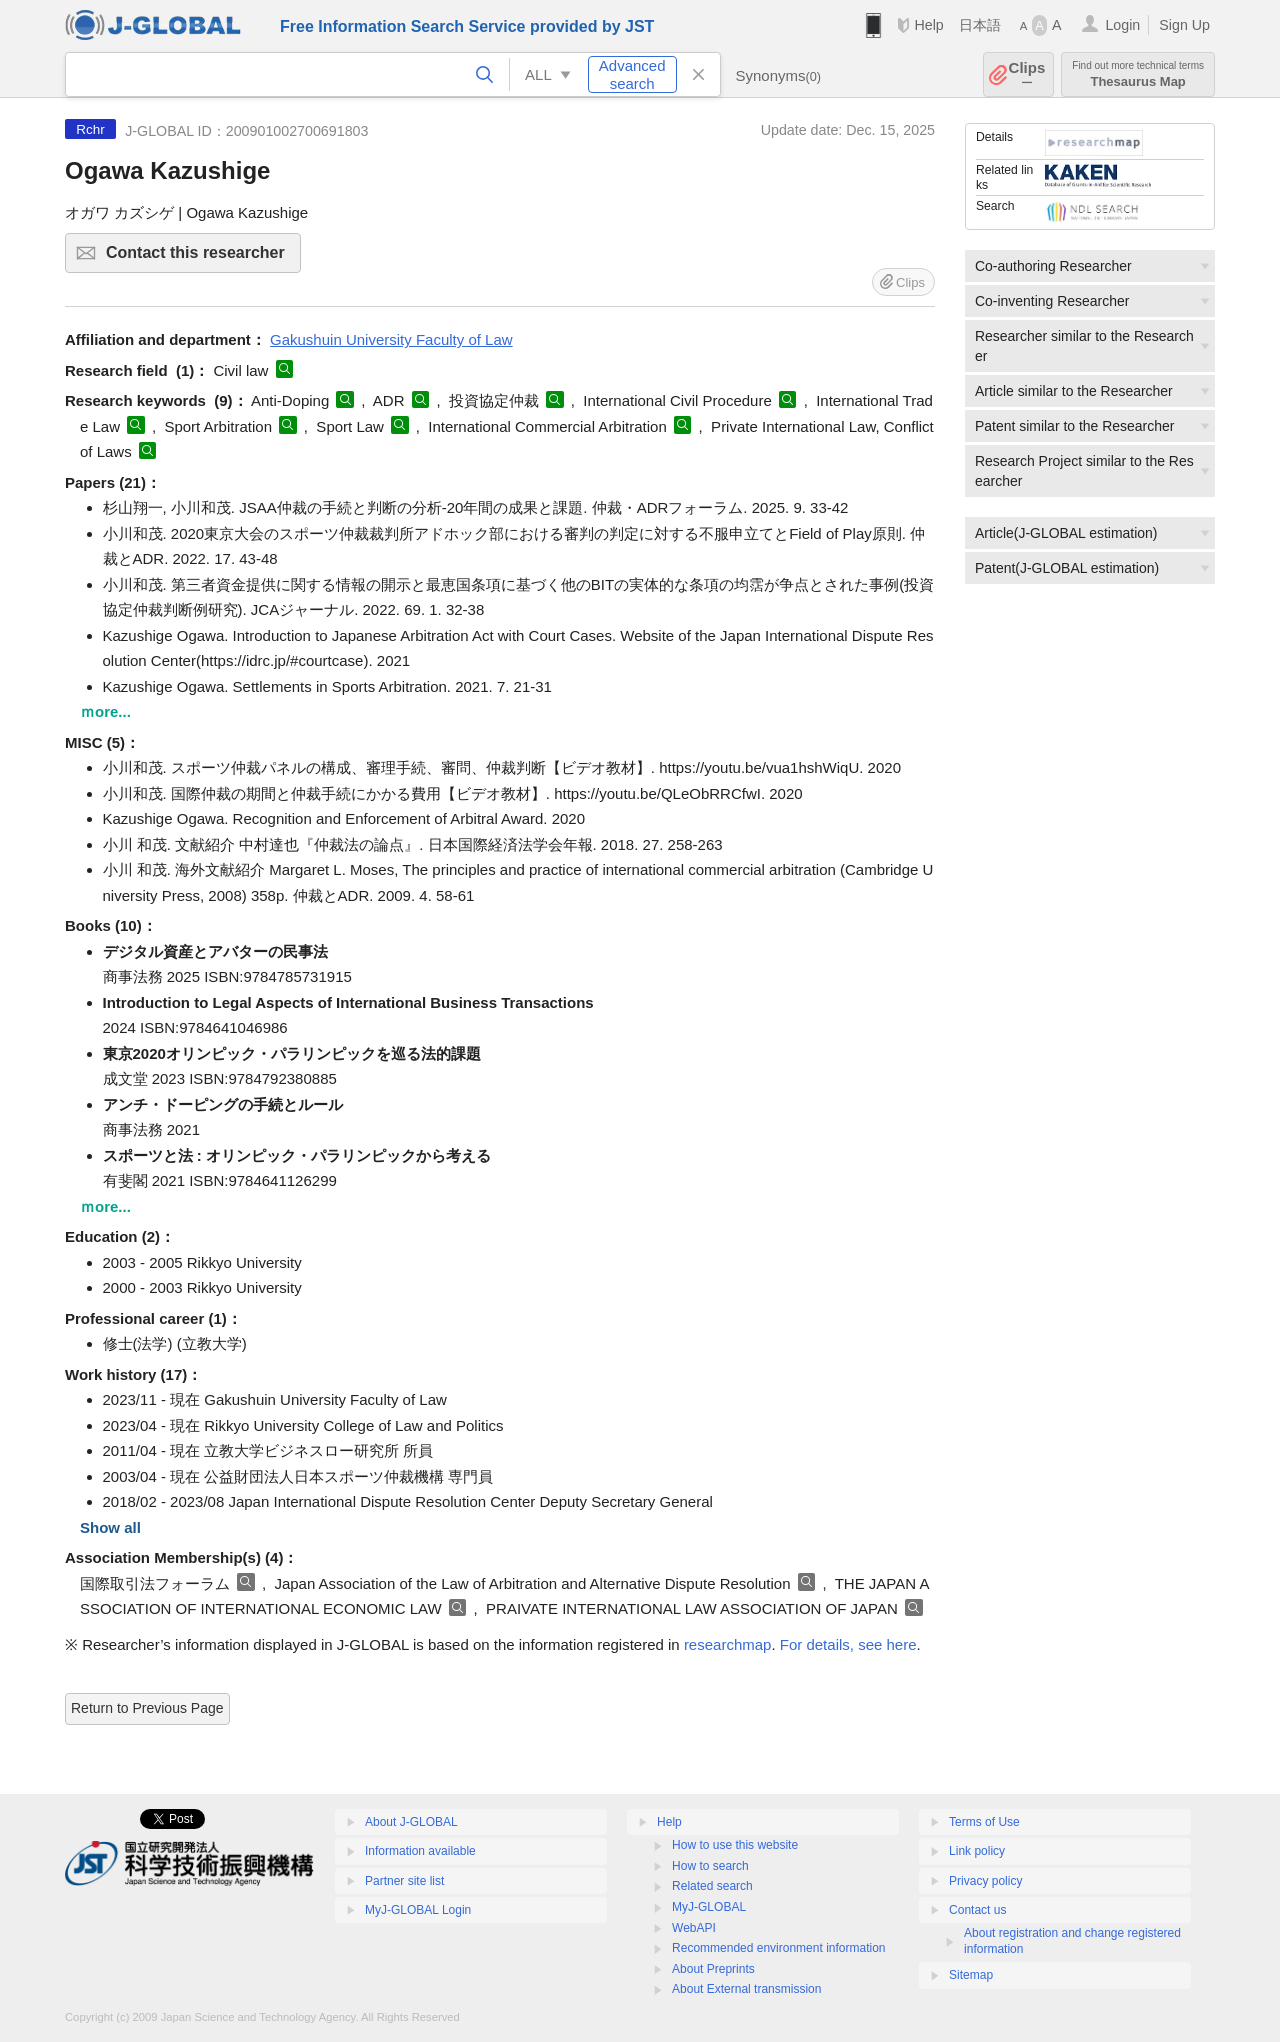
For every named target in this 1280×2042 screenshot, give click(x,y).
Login (1122, 25)
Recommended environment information (778, 1948)
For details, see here (848, 1644)
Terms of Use (984, 1822)
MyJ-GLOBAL (709, 1907)
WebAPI (694, 1928)
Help (928, 25)
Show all (110, 1527)
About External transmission (746, 1989)
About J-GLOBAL (411, 1822)
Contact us (977, 1910)
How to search (710, 1866)
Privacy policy (985, 1881)
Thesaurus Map (1138, 74)
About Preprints (713, 1969)
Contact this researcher (200, 258)
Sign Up (1184, 25)
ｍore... (105, 711)
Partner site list (404, 1881)
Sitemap (971, 1975)
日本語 (980, 25)
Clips (1027, 74)
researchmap (728, 1644)
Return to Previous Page (147, 1708)
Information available (420, 1851)
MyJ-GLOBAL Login (418, 1910)
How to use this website (735, 1845)
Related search (712, 1886)
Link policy (977, 1851)
